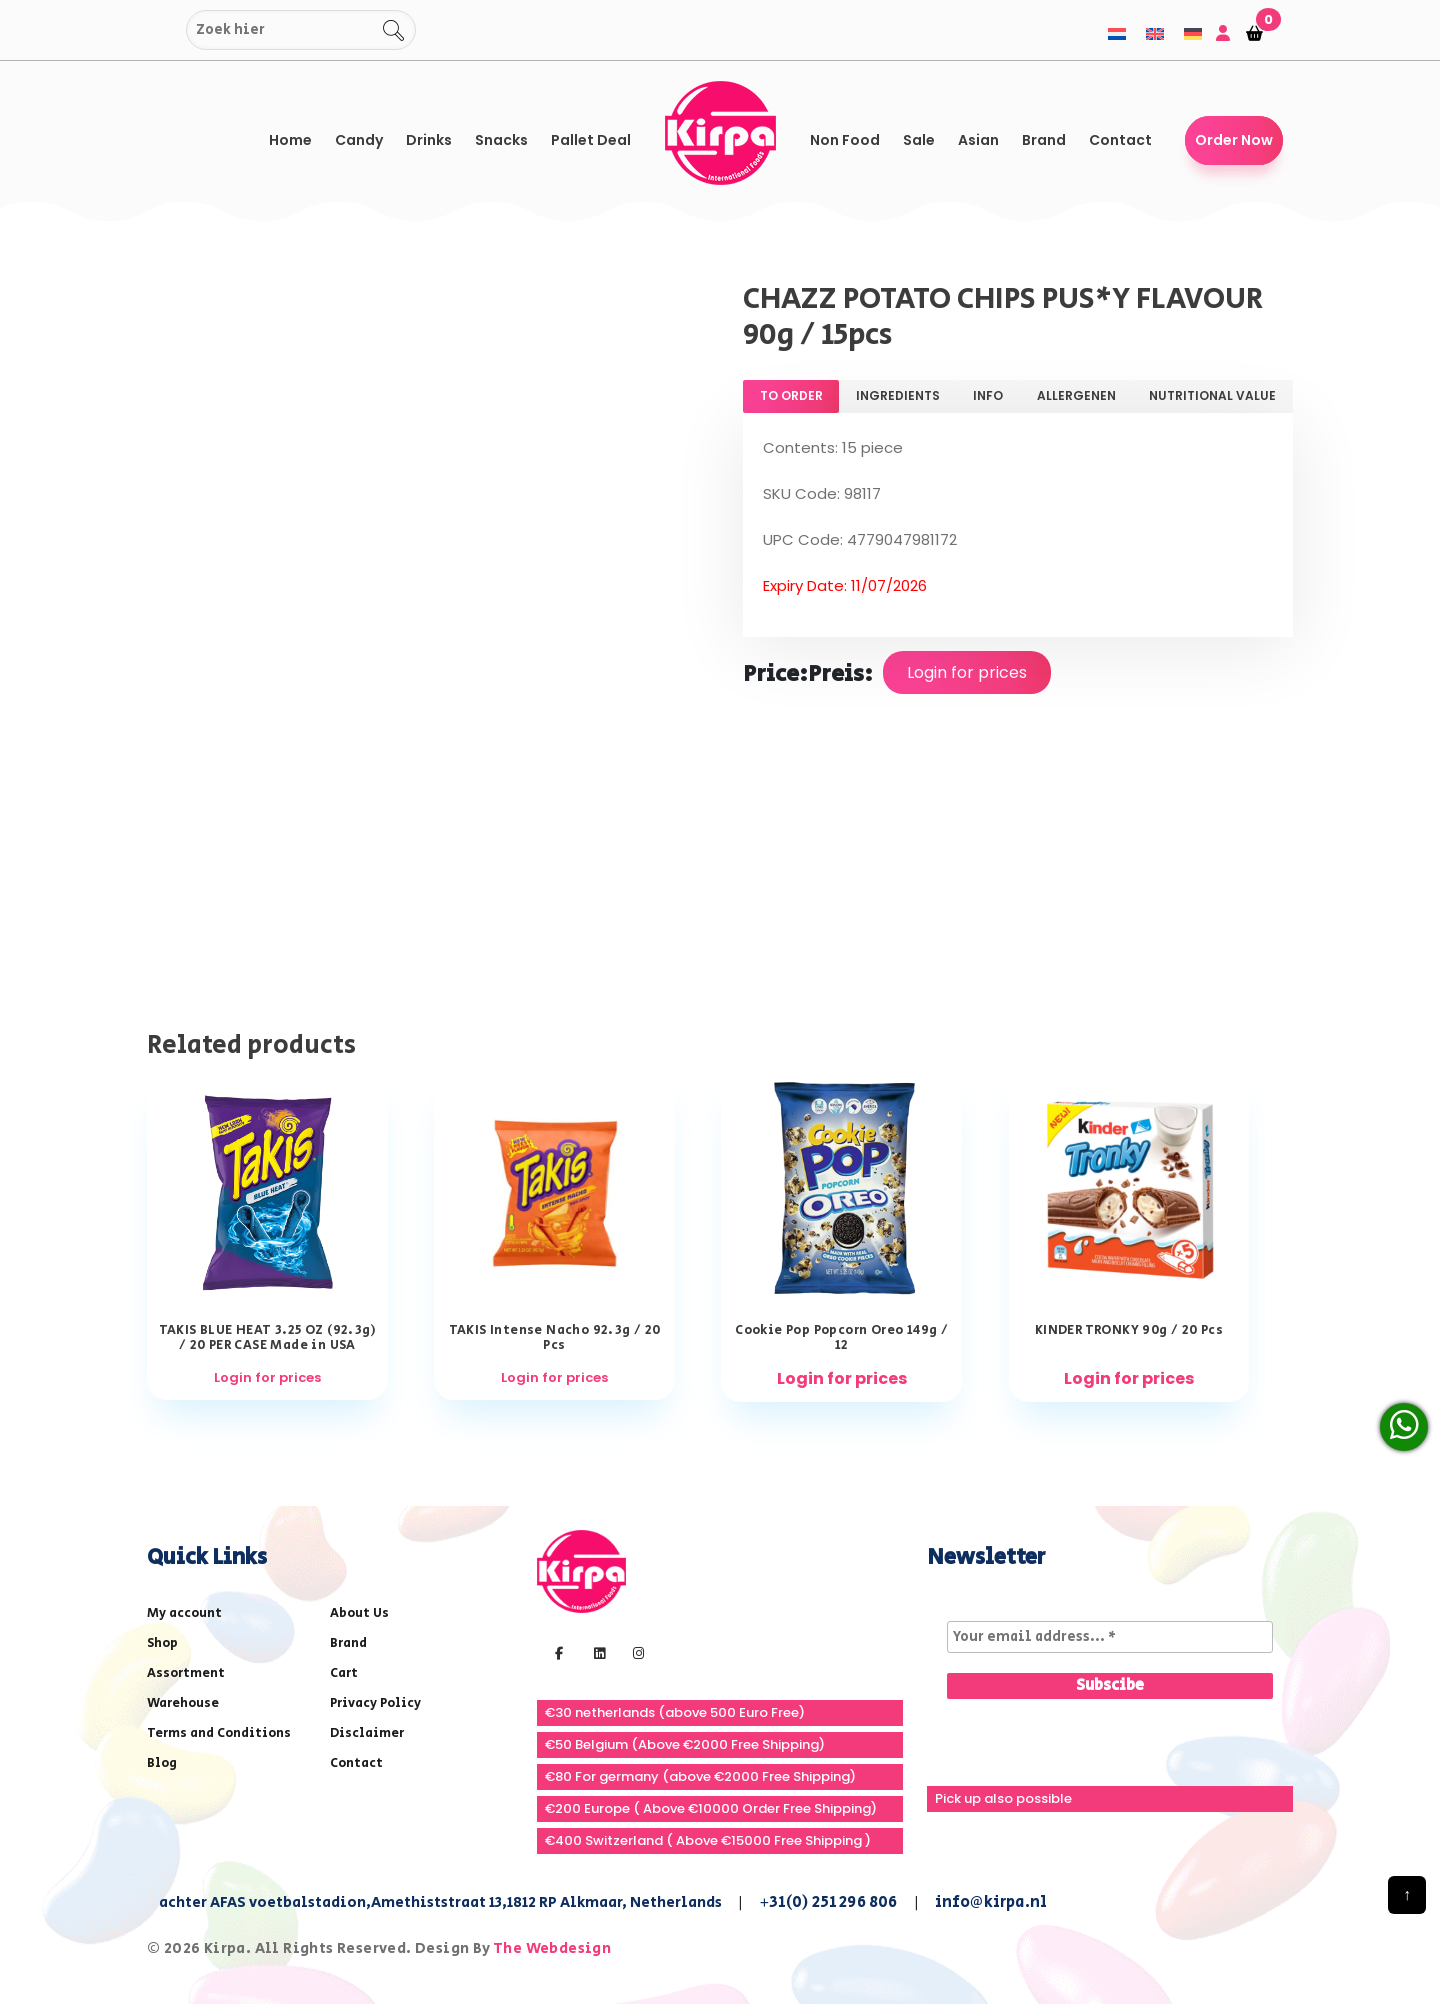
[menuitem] (1117, 33)
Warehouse (183, 1703)
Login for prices (967, 672)
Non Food (845, 140)
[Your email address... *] (1110, 1637)
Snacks (501, 140)
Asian (978, 140)
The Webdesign (552, 1948)
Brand (1044, 140)
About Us (359, 1613)
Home (290, 140)
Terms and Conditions (219, 1733)
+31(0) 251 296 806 (828, 1902)
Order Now (1234, 140)
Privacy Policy (375, 1703)
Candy (359, 140)
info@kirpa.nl (991, 1902)
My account (184, 1613)
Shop (162, 1643)
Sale (919, 140)
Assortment (186, 1673)
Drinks (429, 140)
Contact (1120, 140)
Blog (162, 1763)
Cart (344, 1673)
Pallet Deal (591, 140)
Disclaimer (367, 1733)
